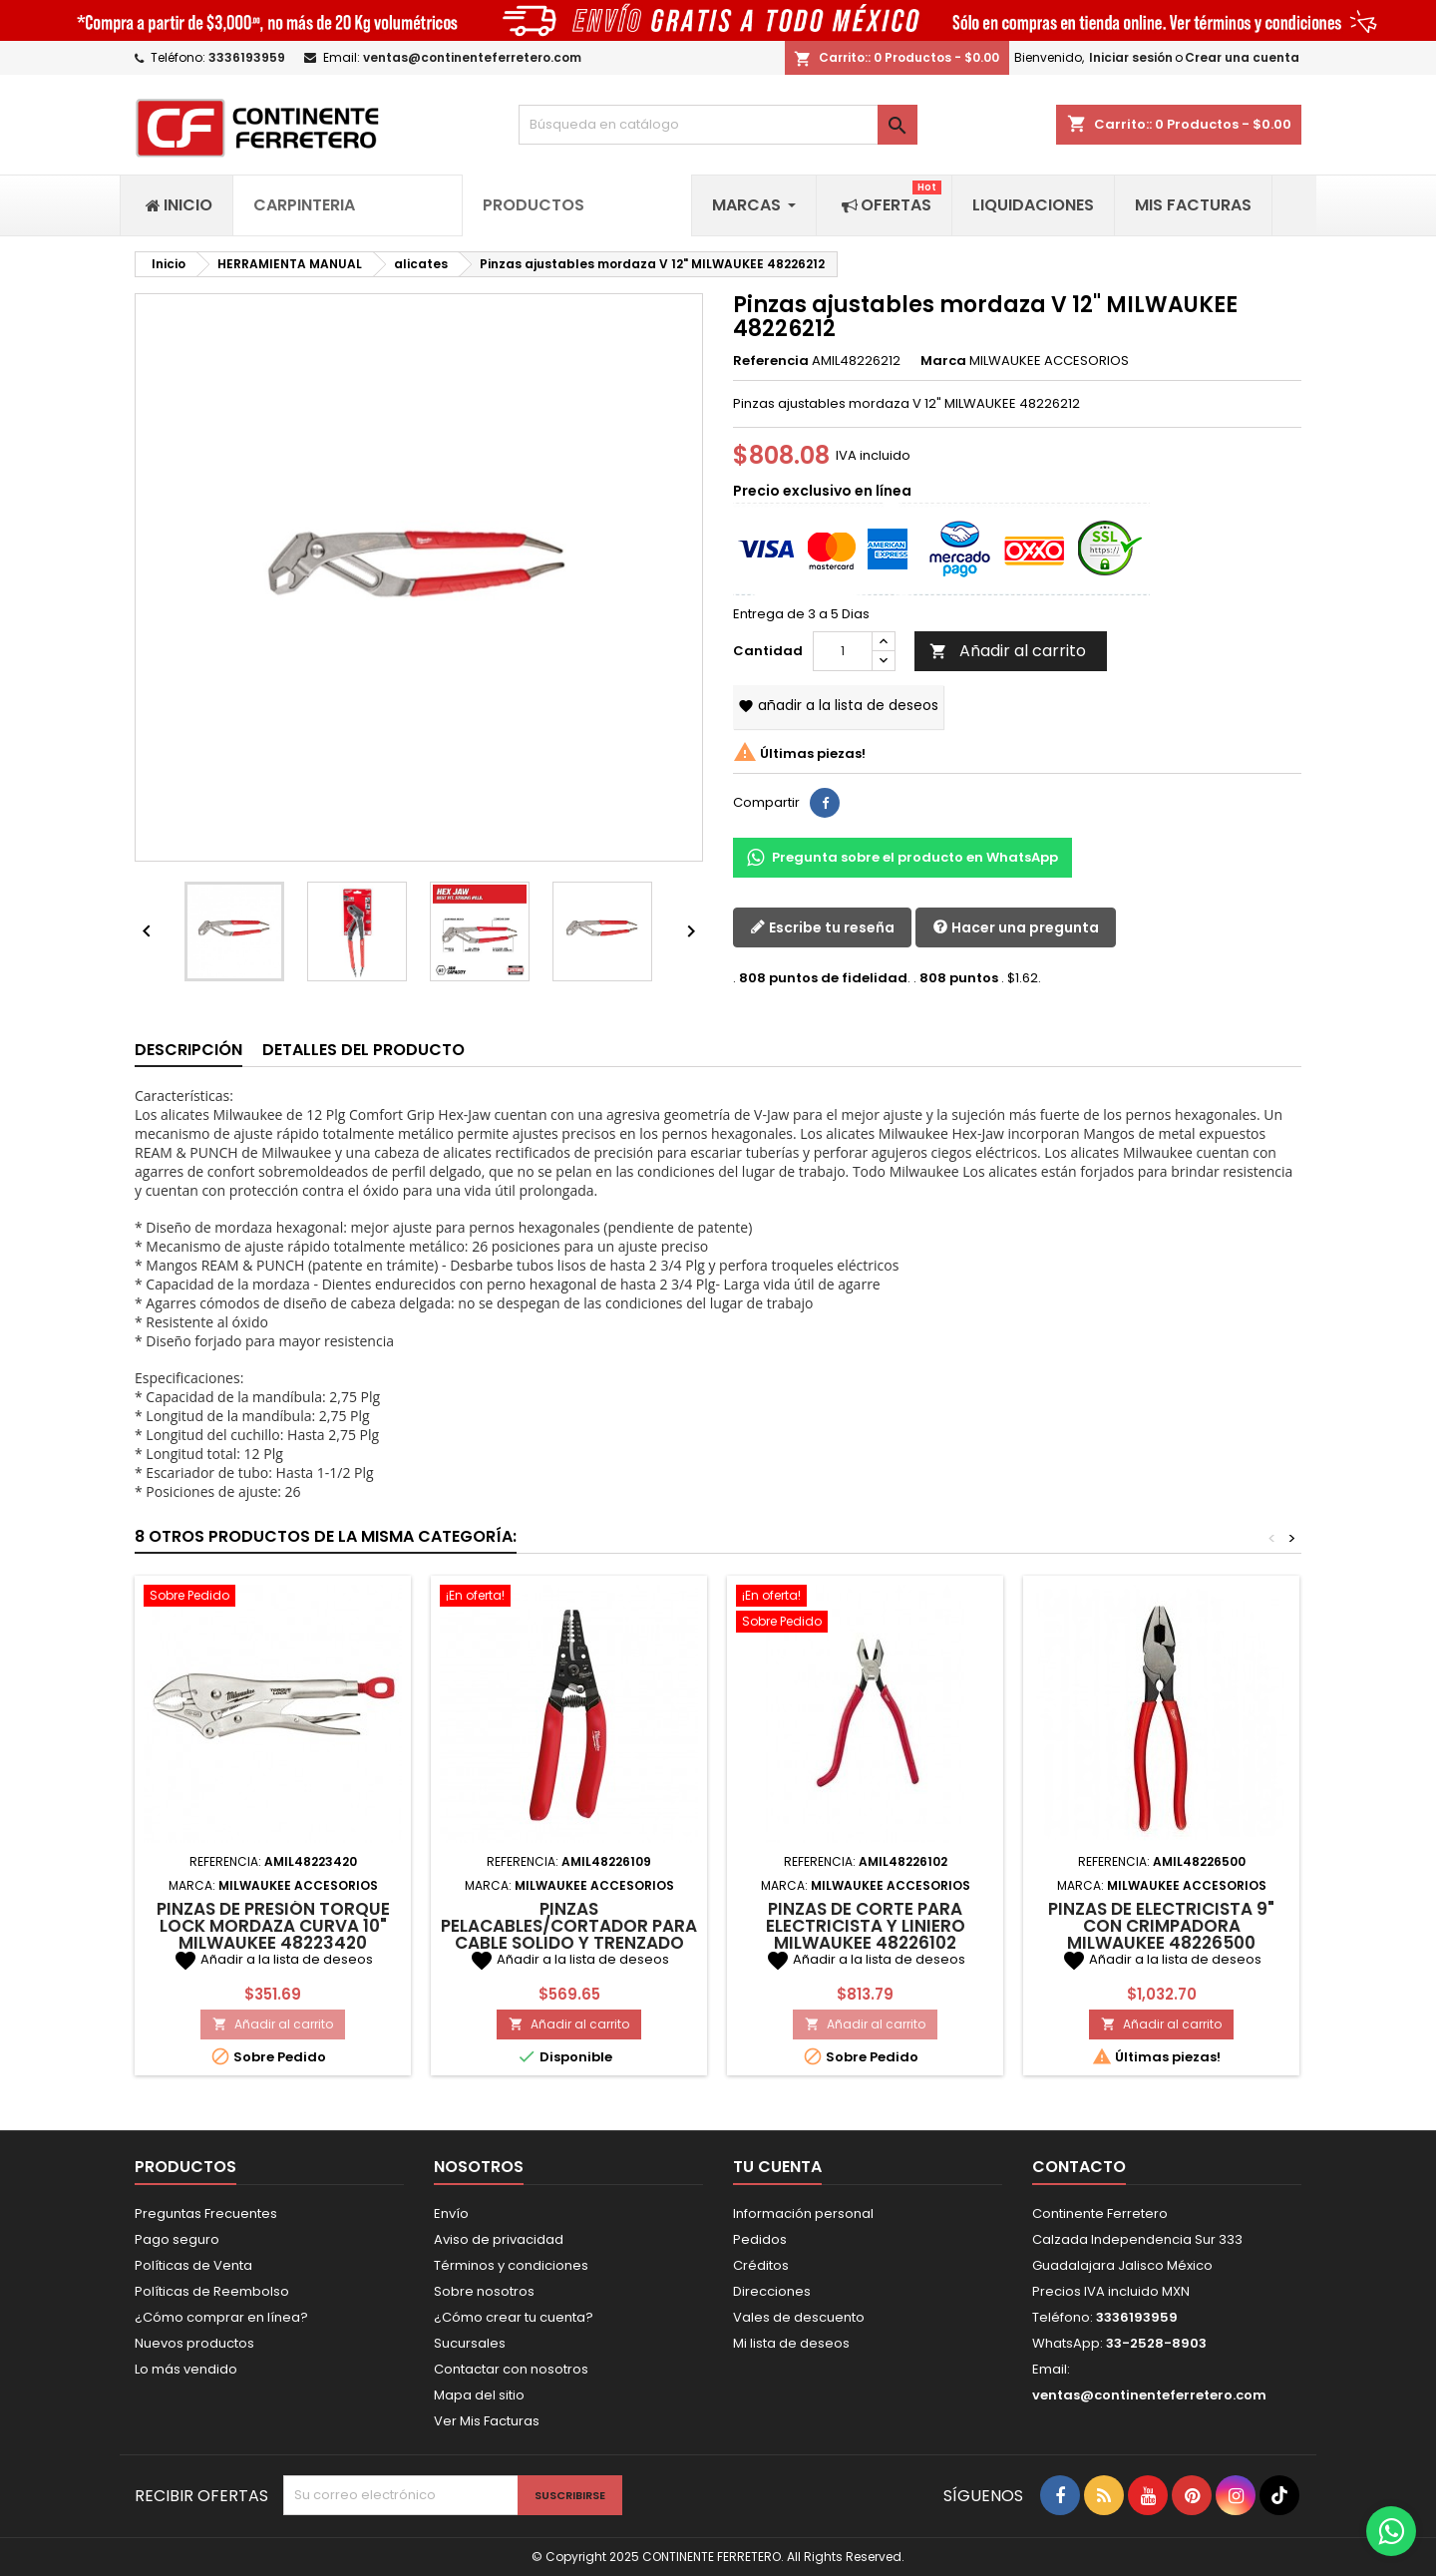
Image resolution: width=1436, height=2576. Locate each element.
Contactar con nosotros (511, 2369)
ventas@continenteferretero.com (472, 57)
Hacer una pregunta (1015, 927)
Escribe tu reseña (822, 927)
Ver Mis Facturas (486, 2420)
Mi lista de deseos (791, 2343)
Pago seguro (177, 2239)
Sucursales (470, 2343)
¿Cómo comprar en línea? (221, 2317)
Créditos (761, 2265)
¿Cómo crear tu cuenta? (513, 2317)
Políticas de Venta (193, 2265)
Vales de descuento (799, 2317)
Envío (451, 2213)
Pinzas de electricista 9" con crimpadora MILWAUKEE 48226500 (1161, 1926)
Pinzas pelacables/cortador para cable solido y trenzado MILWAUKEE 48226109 (569, 1934)
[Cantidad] (843, 651)
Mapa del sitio (479, 2395)
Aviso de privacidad (498, 2239)
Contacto (1079, 2166)
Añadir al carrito (1007, 650)
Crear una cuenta (1242, 57)
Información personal (803, 2213)
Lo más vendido (186, 2369)
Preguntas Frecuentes (206, 2213)
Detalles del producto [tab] (363, 1049)
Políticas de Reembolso (212, 2291)
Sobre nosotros (484, 2291)
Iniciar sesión (1131, 57)
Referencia (771, 361)
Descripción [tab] (188, 1049)
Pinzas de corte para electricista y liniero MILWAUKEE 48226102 (865, 1926)
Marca (943, 361)
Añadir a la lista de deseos (838, 705)
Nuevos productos (194, 2343)
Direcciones (772, 2291)
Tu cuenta (777, 2166)
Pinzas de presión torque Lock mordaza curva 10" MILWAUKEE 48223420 (273, 1926)
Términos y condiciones (511, 2265)
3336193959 (246, 57)
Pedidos (760, 2239)
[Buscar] (718, 125)
